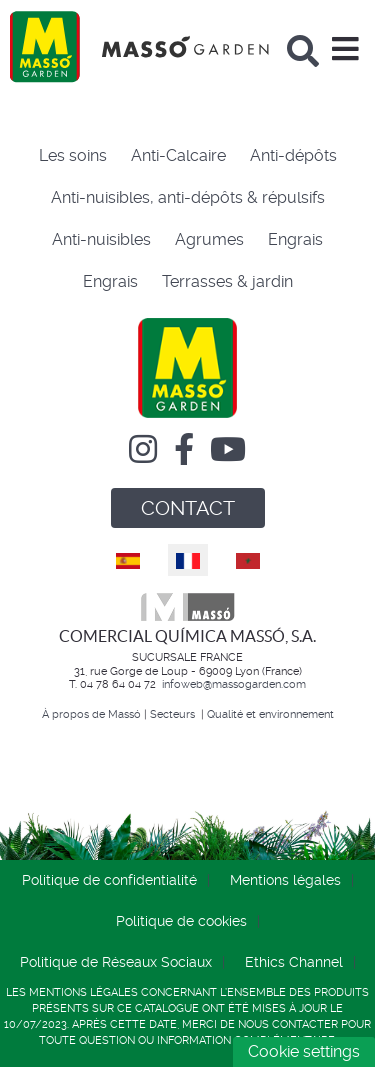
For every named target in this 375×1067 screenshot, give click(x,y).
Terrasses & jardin (227, 281)
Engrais (295, 239)
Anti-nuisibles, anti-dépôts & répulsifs (188, 197)
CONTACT (188, 508)
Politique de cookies (181, 921)
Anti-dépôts (293, 155)
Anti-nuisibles (101, 239)
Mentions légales (285, 880)
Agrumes (209, 239)
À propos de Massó (91, 714)
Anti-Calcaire (178, 155)
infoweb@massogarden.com (234, 684)
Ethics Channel (294, 962)
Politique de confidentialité (109, 880)
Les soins (73, 155)
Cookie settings (304, 1051)
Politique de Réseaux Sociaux (116, 962)
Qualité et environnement (270, 714)
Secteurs (174, 714)
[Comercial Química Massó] (139, 46)
